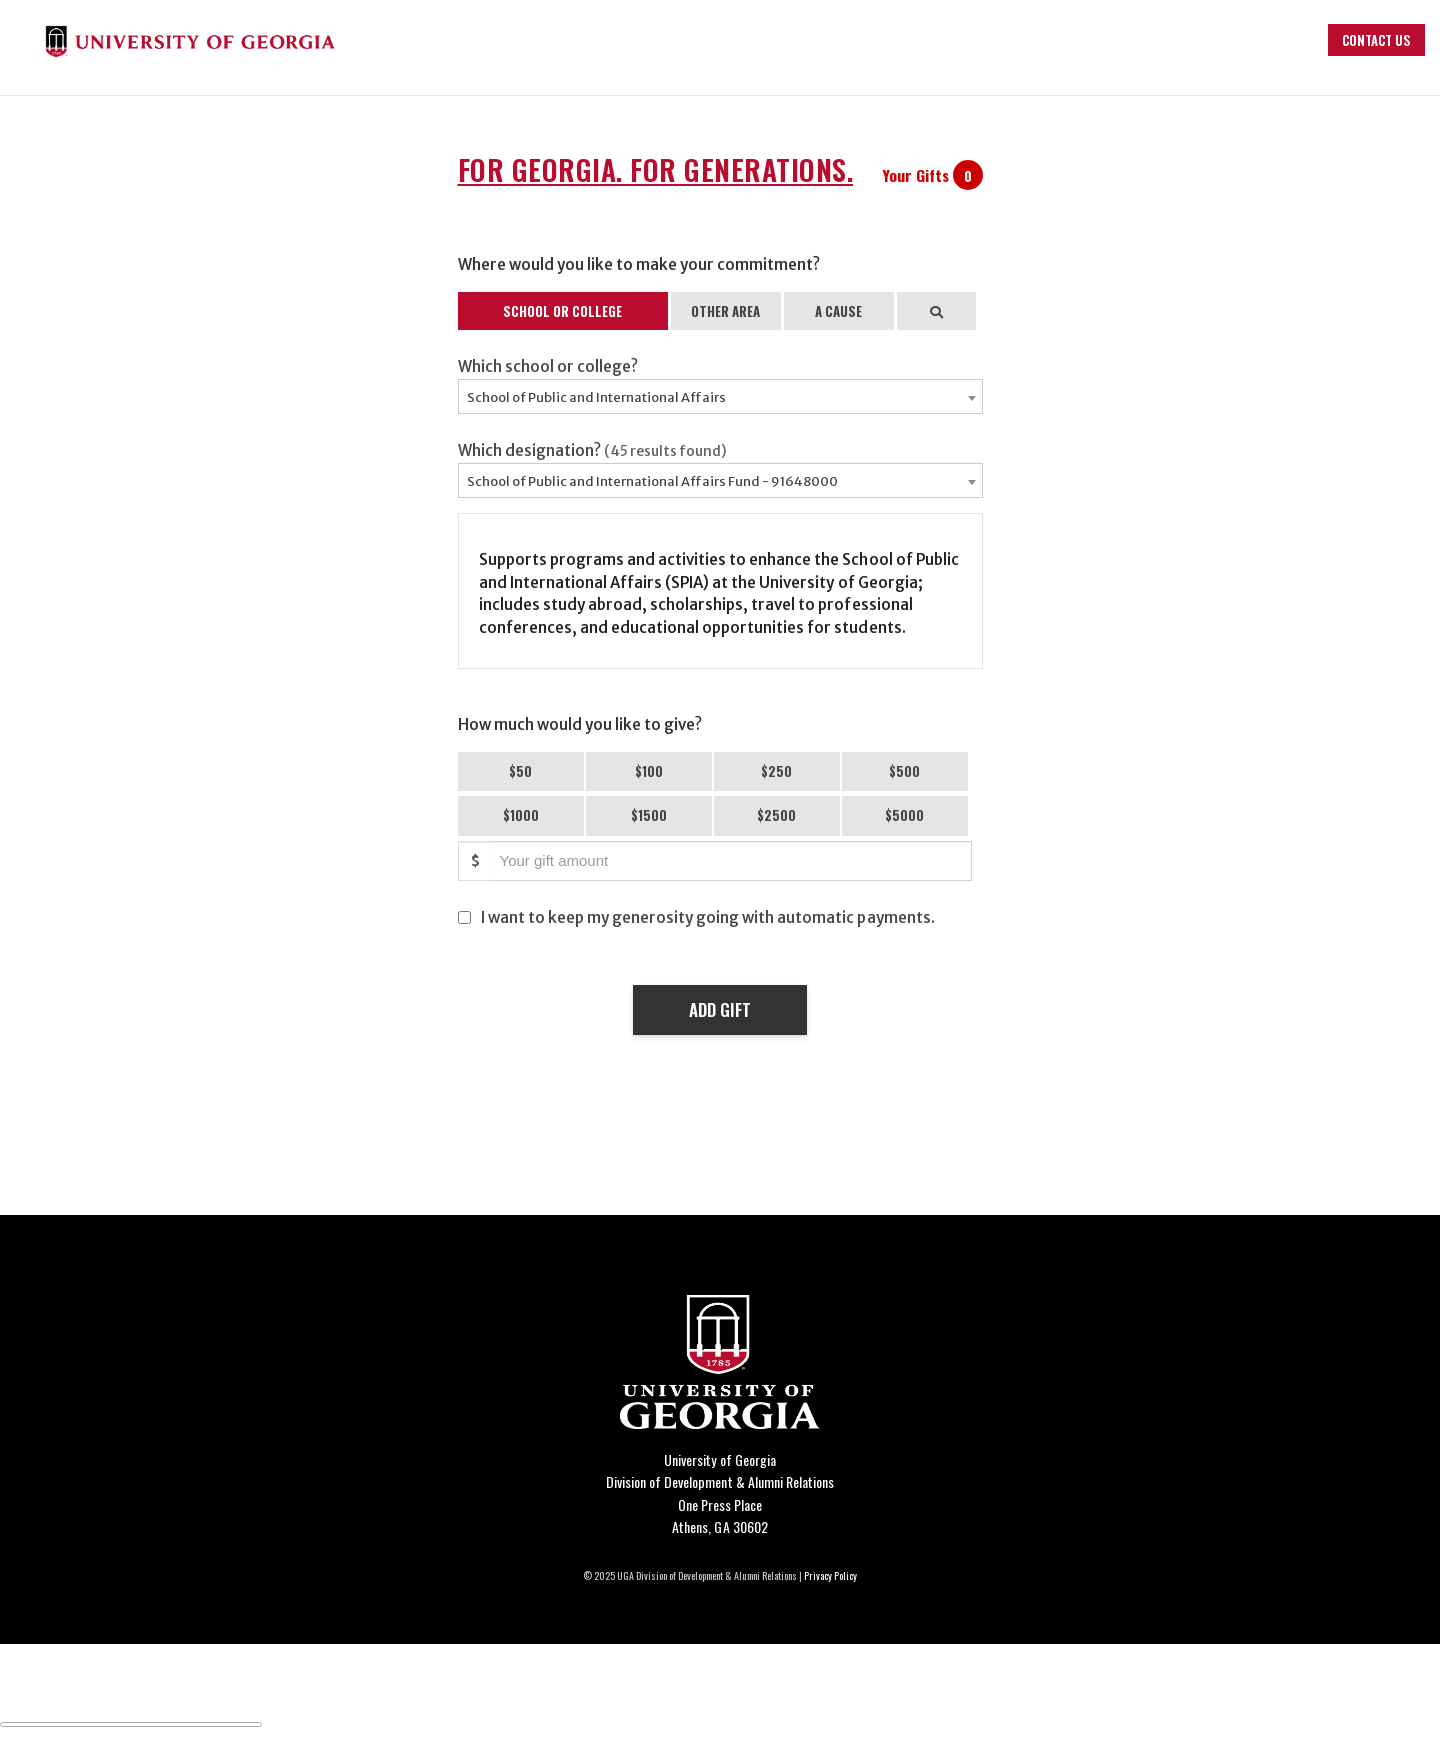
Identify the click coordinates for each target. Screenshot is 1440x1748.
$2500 (776, 815)
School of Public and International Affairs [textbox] (596, 397)
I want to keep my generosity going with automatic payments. (708, 917)
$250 (776, 771)
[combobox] (720, 396)
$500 (904, 771)
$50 (520, 771)
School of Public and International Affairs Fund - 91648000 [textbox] (652, 481)
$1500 (649, 815)
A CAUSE (838, 311)
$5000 (904, 815)
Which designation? (593, 450)
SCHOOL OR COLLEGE (562, 311)
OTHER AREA (725, 311)
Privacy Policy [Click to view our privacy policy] (830, 1575)
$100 (649, 771)
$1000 (521, 815)
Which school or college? (548, 366)
